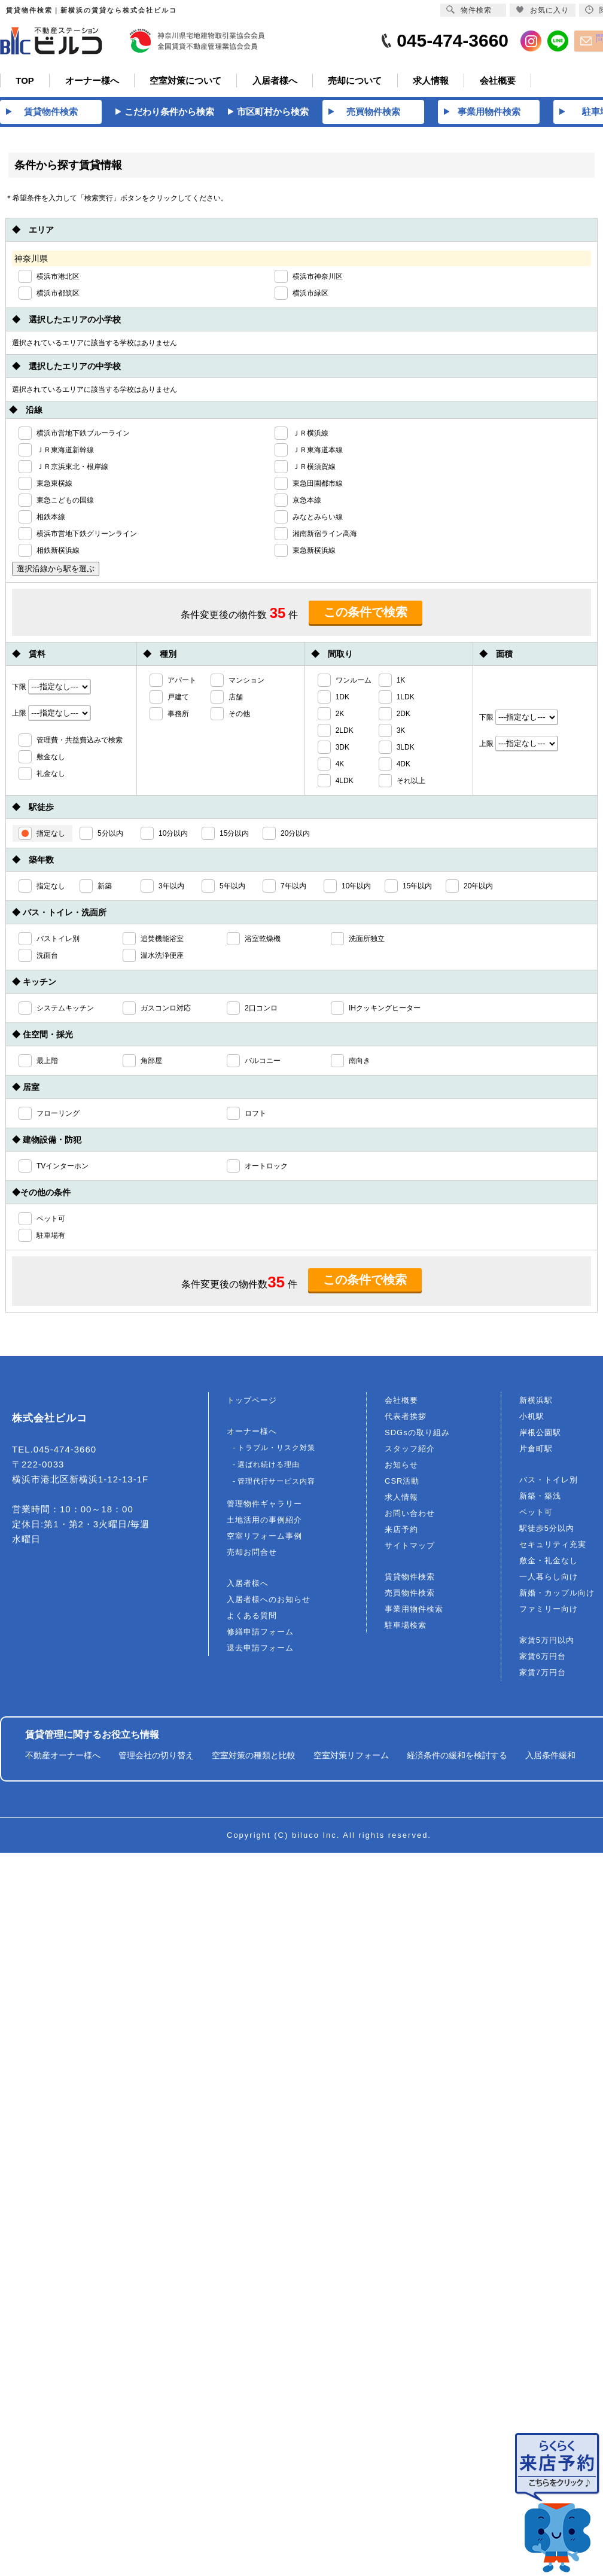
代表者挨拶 (406, 1418)
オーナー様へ (252, 1433)
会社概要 (401, 1402)
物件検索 (469, 9)
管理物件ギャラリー (264, 1506)
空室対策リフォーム (351, 1757)
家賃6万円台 (542, 1658)
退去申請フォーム (260, 1650)
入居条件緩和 (550, 1757)
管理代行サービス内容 (276, 1483)
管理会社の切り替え (156, 1757)
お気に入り (542, 9)
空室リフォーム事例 (264, 1538)
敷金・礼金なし (548, 1562)
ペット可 (536, 1514)
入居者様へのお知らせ (268, 1601)
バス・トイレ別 (548, 1482)
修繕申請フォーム (260, 1634)
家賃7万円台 (542, 1674)
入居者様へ (248, 1585)
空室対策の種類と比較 (254, 1757)
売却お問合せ (252, 1554)
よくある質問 (252, 1617)
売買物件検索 (410, 1595)
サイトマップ (410, 1547)
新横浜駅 (536, 1402)
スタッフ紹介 (410, 1451)
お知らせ (401, 1467)
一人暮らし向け (548, 1579)
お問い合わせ (410, 1515)
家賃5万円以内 (546, 1642)
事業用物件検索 (414, 1611)
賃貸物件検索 (410, 1579)
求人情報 (401, 1499)
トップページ (252, 1402)
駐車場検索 (406, 1627)
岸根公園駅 (540, 1434)
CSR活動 (402, 1483)
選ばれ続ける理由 (268, 1467)
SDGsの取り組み (417, 1434)
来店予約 (401, 1531)
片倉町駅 (536, 1451)
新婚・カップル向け (557, 1595)
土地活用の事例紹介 (264, 1522)
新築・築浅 (540, 1498)
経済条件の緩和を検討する (457, 1757)
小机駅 (531, 1418)
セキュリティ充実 (552, 1546)
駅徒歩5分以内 (546, 1530)
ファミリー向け (548, 1611)
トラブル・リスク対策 (276, 1450)
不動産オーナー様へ (62, 1757)
